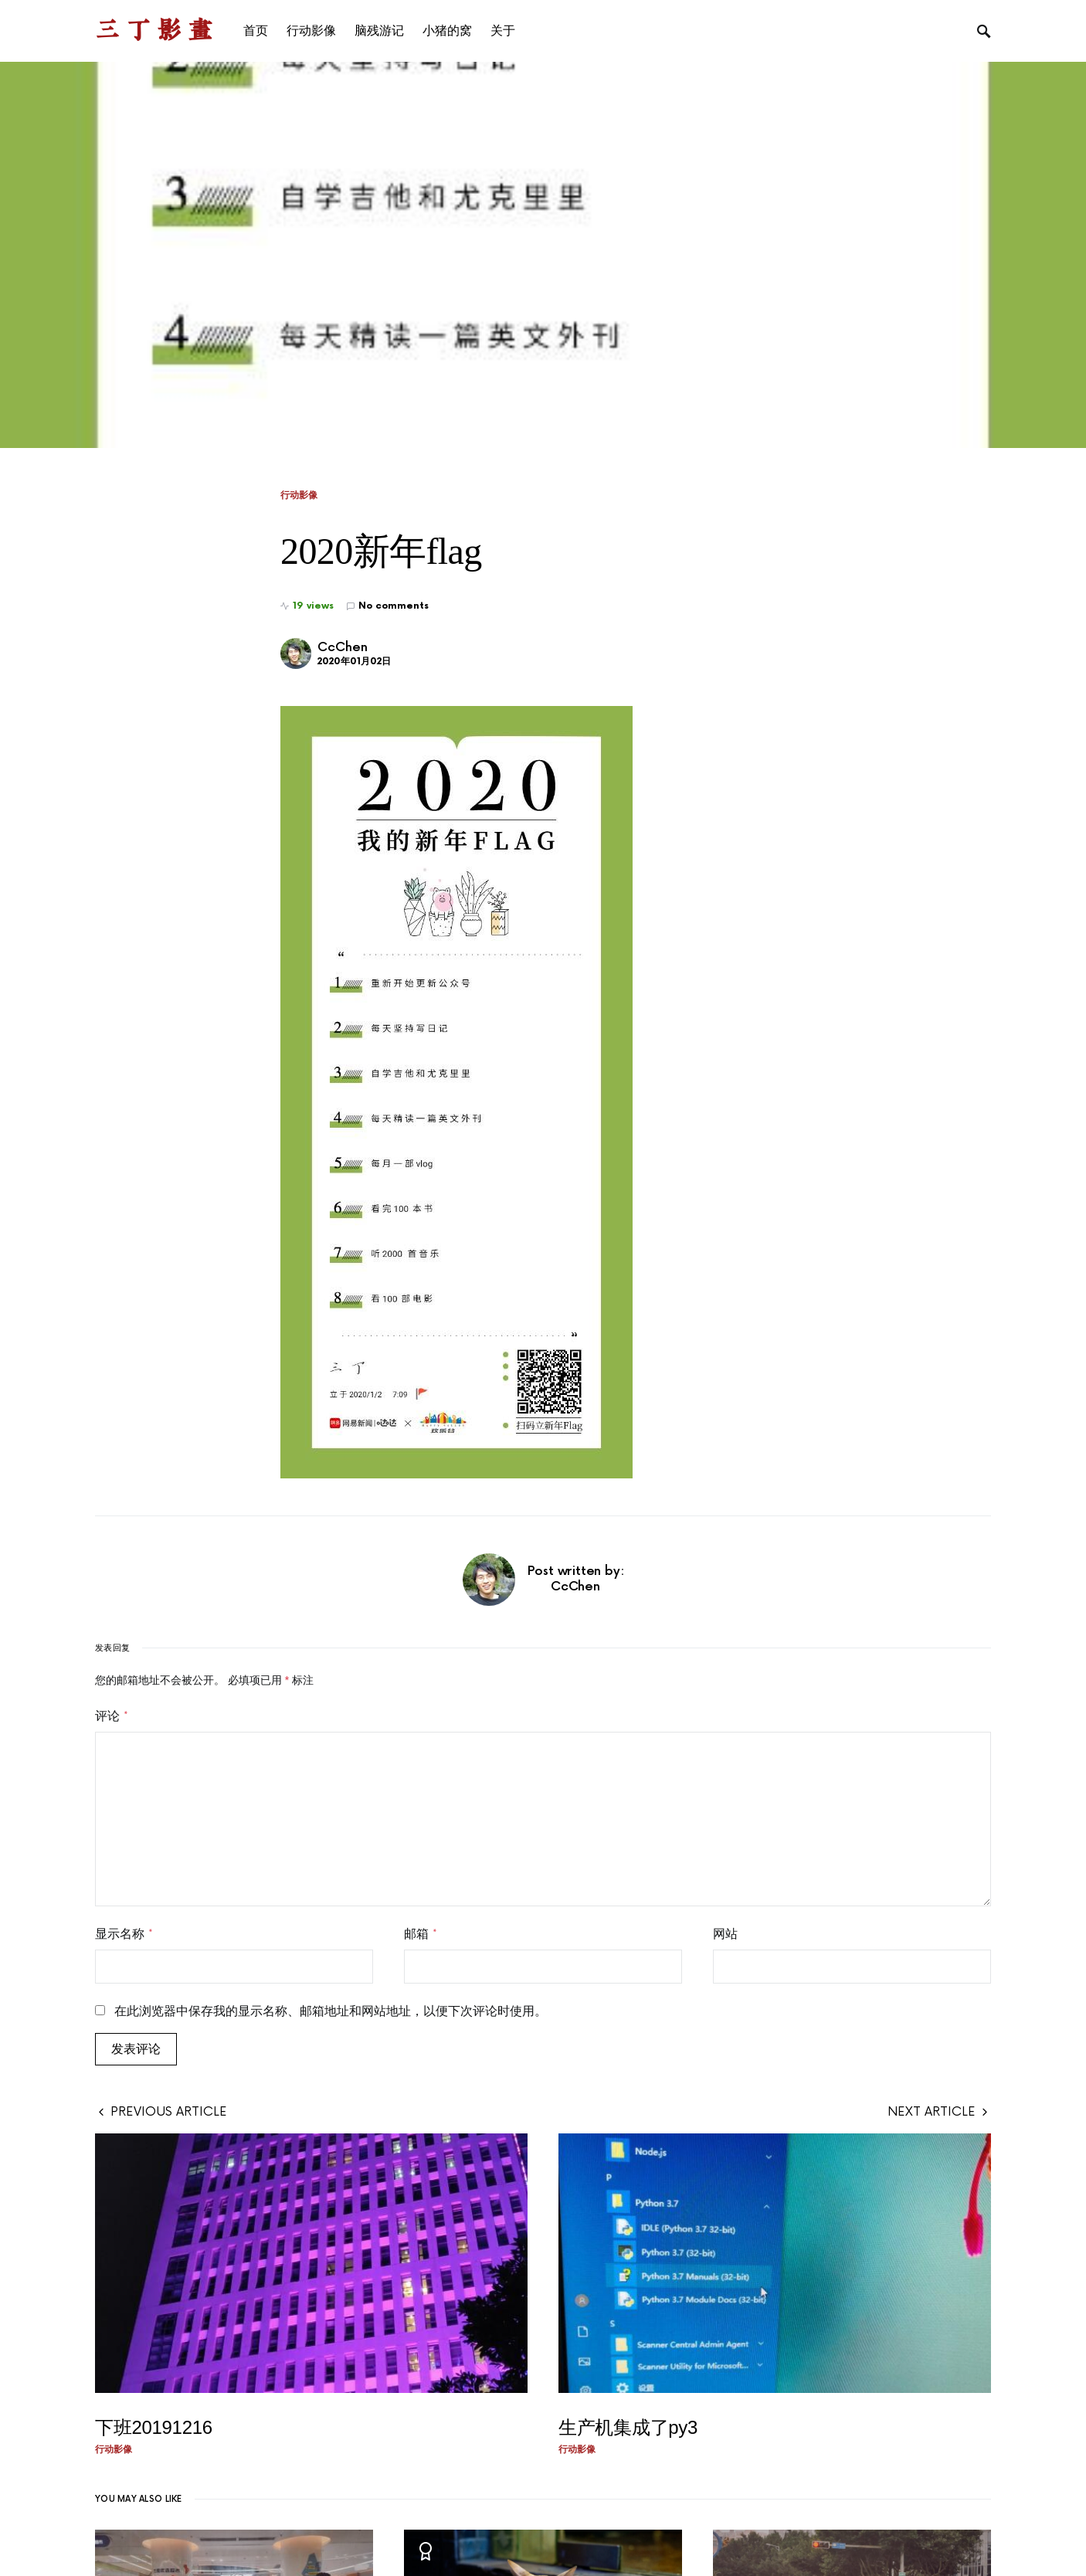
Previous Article (168, 2112)
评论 (111, 1716)
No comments (393, 606)
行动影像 (298, 495)
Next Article (931, 2112)
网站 (725, 1934)
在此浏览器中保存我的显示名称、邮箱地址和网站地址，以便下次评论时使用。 (330, 2011)
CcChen (342, 647)
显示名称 (124, 1934)
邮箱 (420, 1934)
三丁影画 (157, 30)
